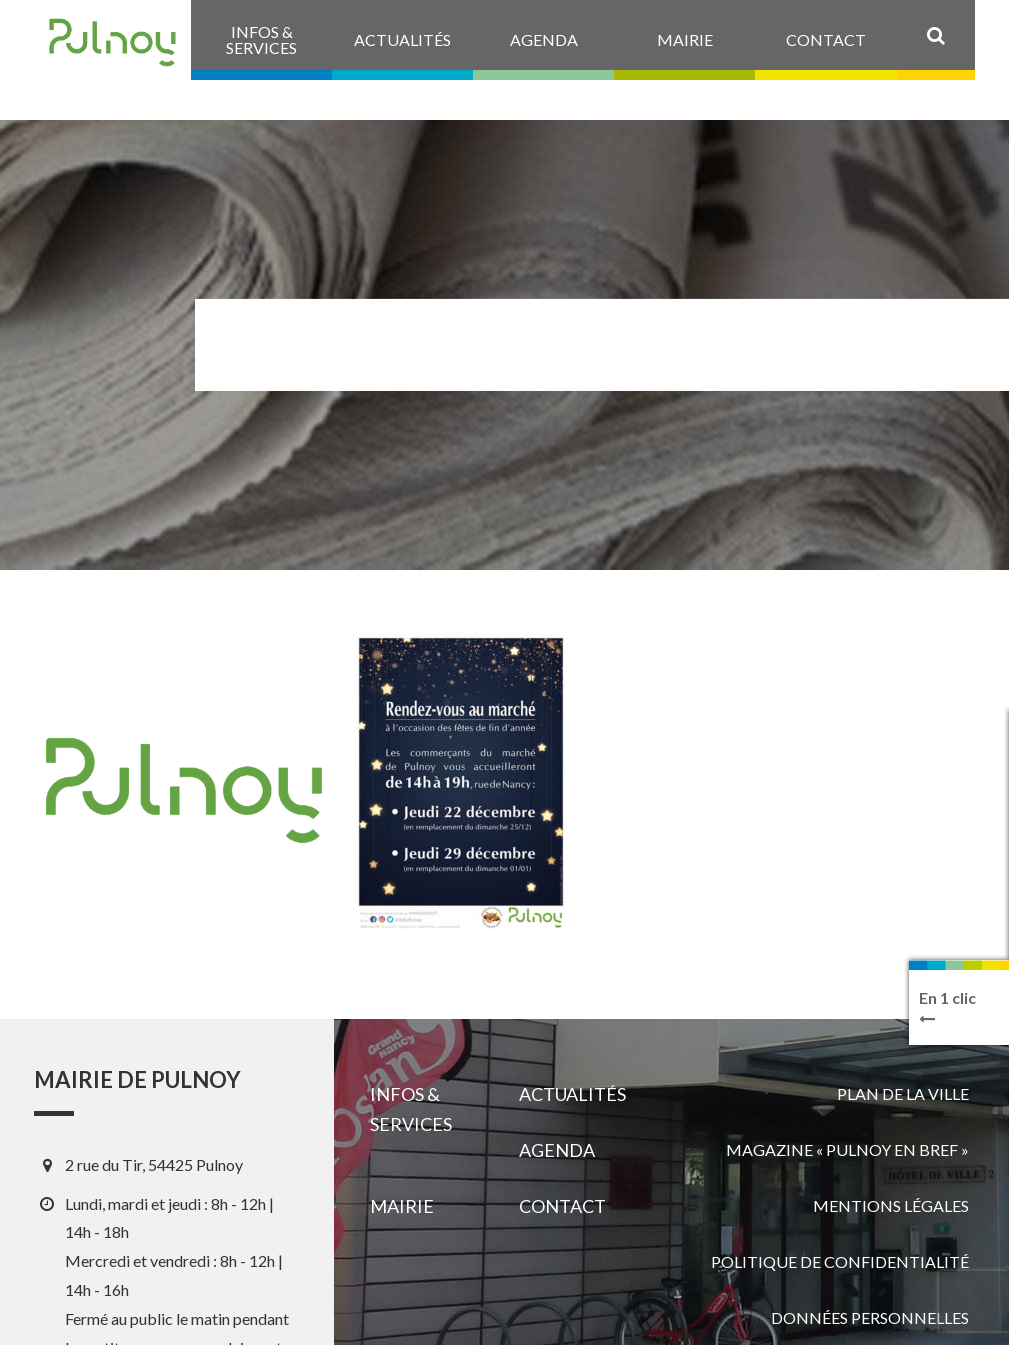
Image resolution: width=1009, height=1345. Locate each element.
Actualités (572, 1094)
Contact (562, 1206)
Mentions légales (891, 1205)
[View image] (461, 784)
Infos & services (411, 1109)
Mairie (402, 1206)
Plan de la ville (903, 1093)
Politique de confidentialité (840, 1261)
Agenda (557, 1150)
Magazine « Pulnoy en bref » (847, 1149)
